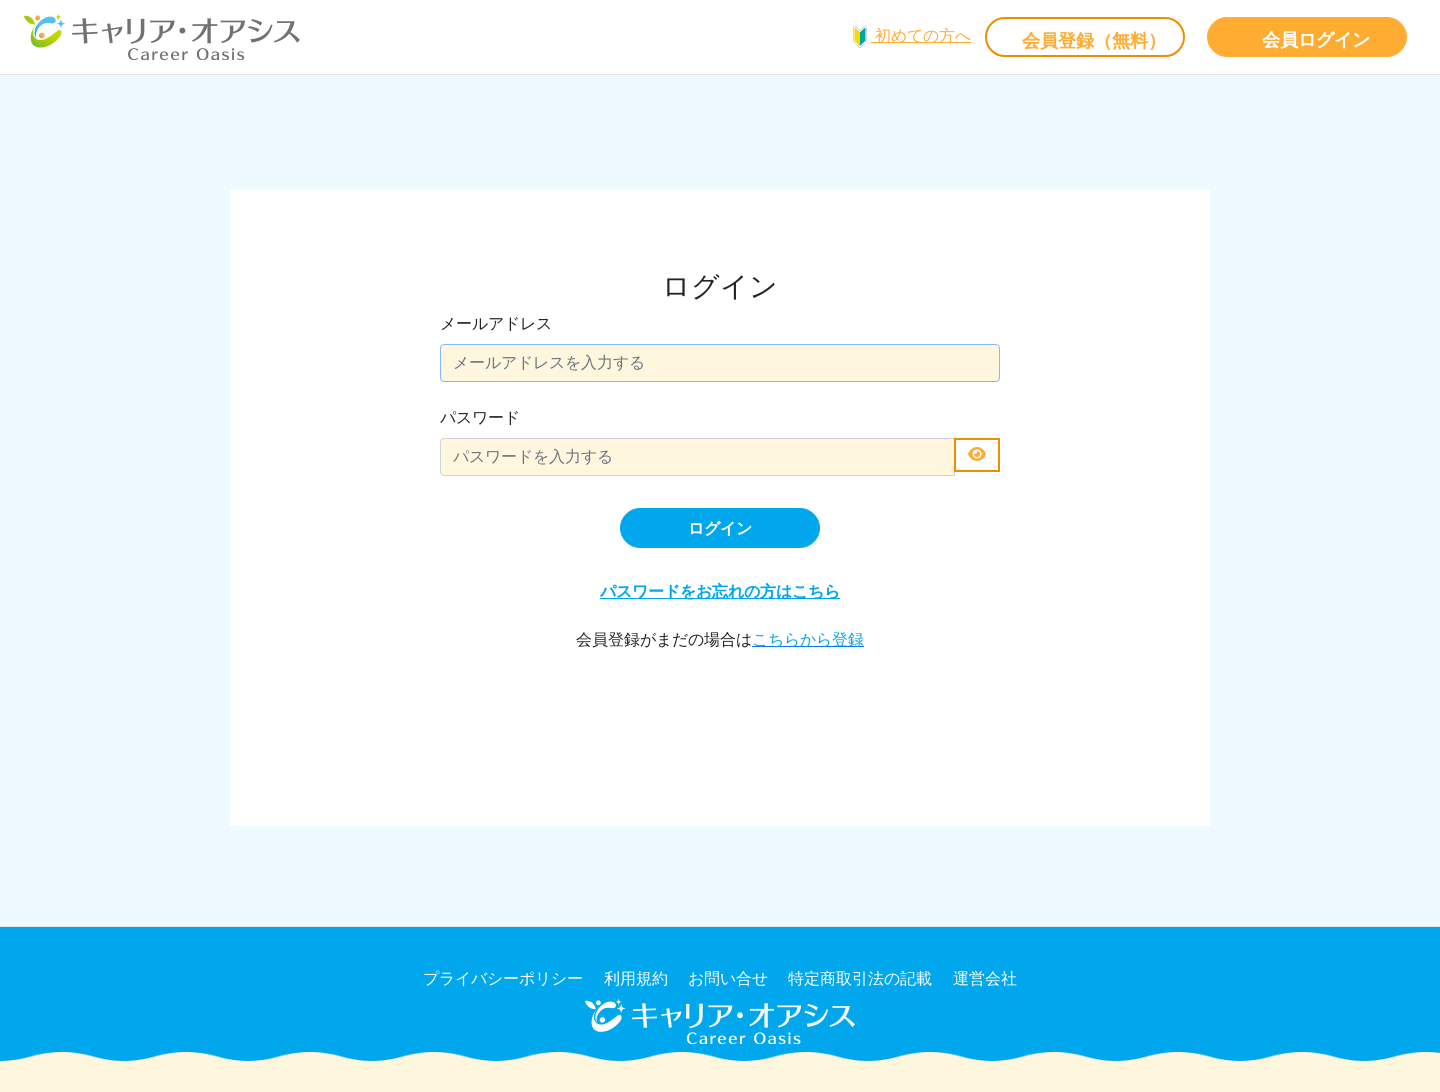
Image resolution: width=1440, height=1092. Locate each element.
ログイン (720, 528)
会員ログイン (1316, 40)
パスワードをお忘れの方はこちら (720, 591)
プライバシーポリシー (503, 978)
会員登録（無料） (1094, 41)
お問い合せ (728, 978)
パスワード (480, 417)
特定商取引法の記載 (860, 978)
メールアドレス (496, 323)
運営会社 (985, 978)
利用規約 (636, 978)
